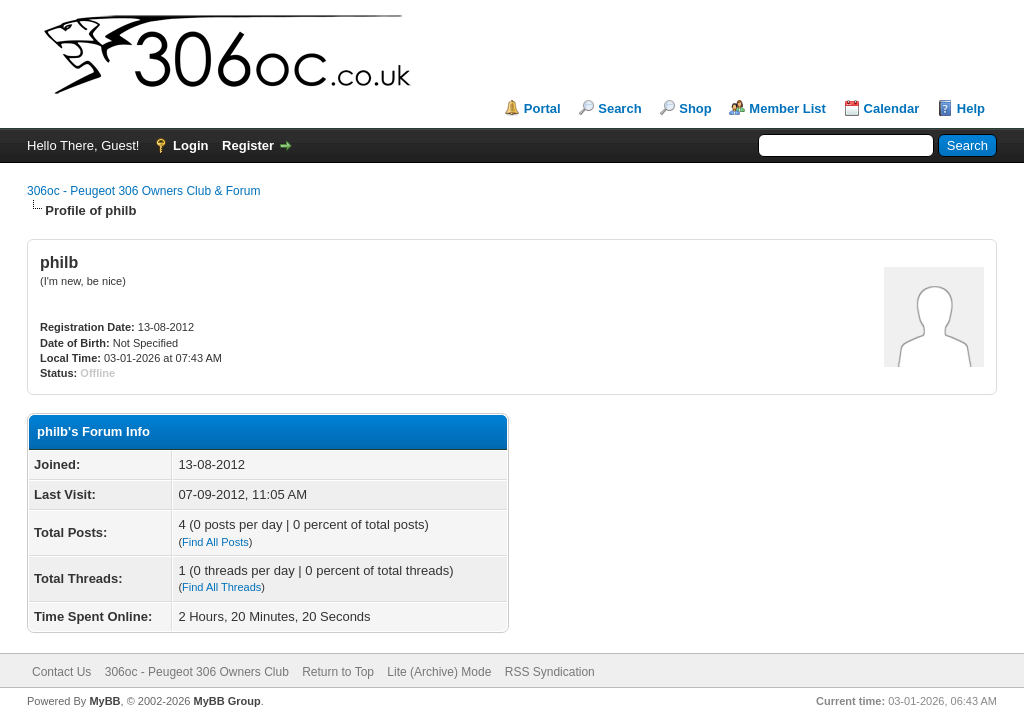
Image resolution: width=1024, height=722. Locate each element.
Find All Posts (215, 542)
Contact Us (61, 672)
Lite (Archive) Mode (439, 672)
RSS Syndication (550, 672)
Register (248, 145)
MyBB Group (226, 701)
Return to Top (338, 672)
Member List (787, 108)
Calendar (892, 108)
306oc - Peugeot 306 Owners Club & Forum (143, 191)
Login (190, 145)
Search (619, 108)
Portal (542, 108)
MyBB (104, 701)
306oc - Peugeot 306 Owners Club (197, 672)
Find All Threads (221, 587)
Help (971, 108)
